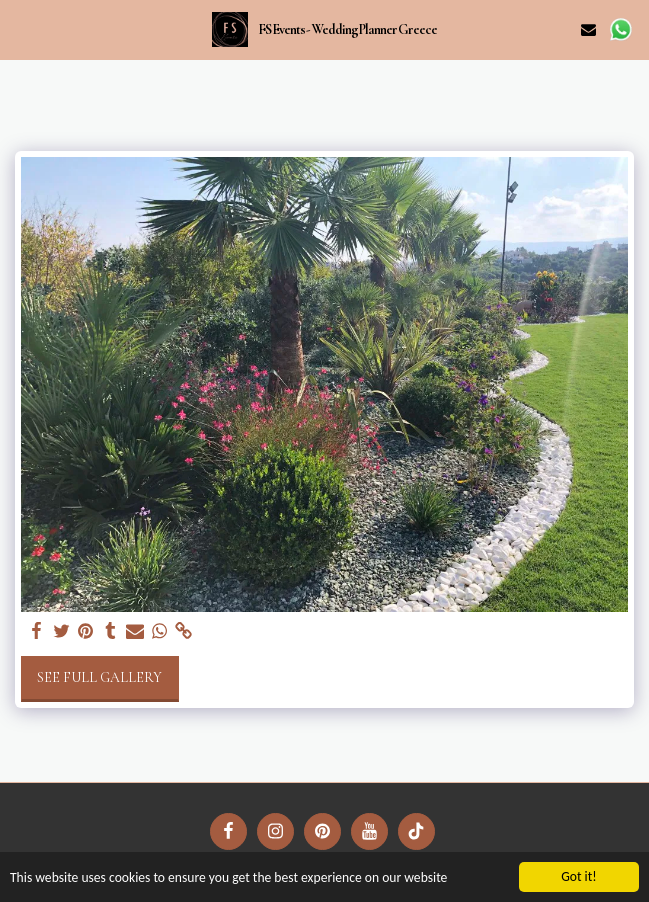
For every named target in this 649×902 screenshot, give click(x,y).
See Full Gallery (99, 677)
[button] (22, 29)
